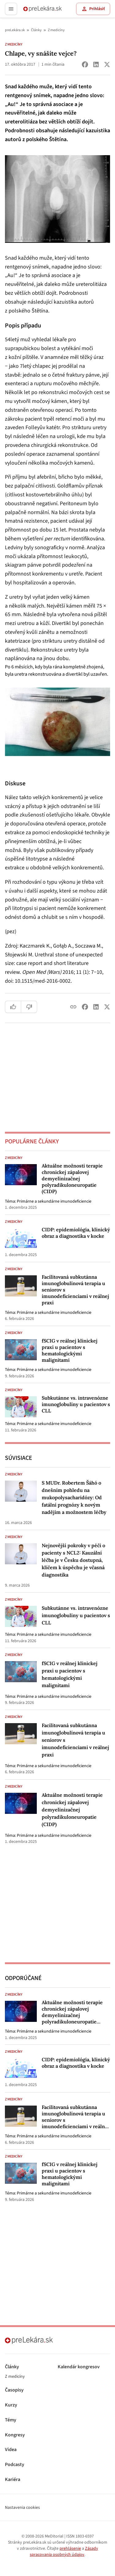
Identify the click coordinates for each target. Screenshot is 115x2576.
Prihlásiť (93, 9)
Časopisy (14, 2390)
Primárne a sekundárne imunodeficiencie (54, 1201)
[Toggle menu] (11, 9)
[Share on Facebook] (85, 64)
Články (36, 30)
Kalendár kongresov (79, 2367)
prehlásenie (70, 2548)
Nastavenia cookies (22, 2508)
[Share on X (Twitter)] (107, 64)
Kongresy (15, 2435)
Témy (10, 2420)
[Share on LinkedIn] (96, 64)
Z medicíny (56, 30)
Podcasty (14, 2464)
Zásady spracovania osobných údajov (64, 2551)
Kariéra (12, 2479)
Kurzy (11, 2405)
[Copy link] (73, 1006)
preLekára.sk (15, 30)
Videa (11, 2449)
